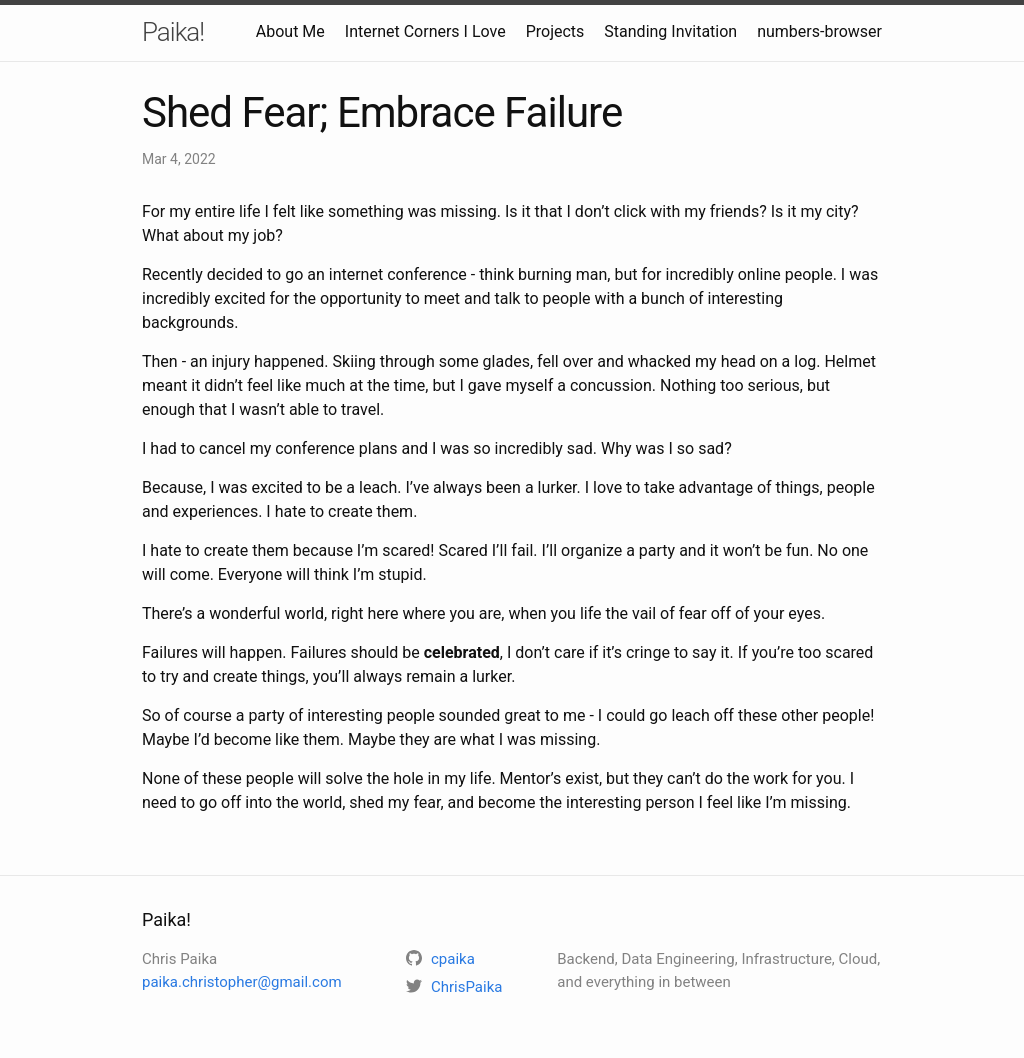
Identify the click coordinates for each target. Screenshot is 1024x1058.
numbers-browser (819, 31)
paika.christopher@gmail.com (242, 982)
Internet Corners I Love (425, 31)
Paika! (173, 32)
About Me (290, 31)
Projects (555, 31)
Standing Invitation (670, 31)
